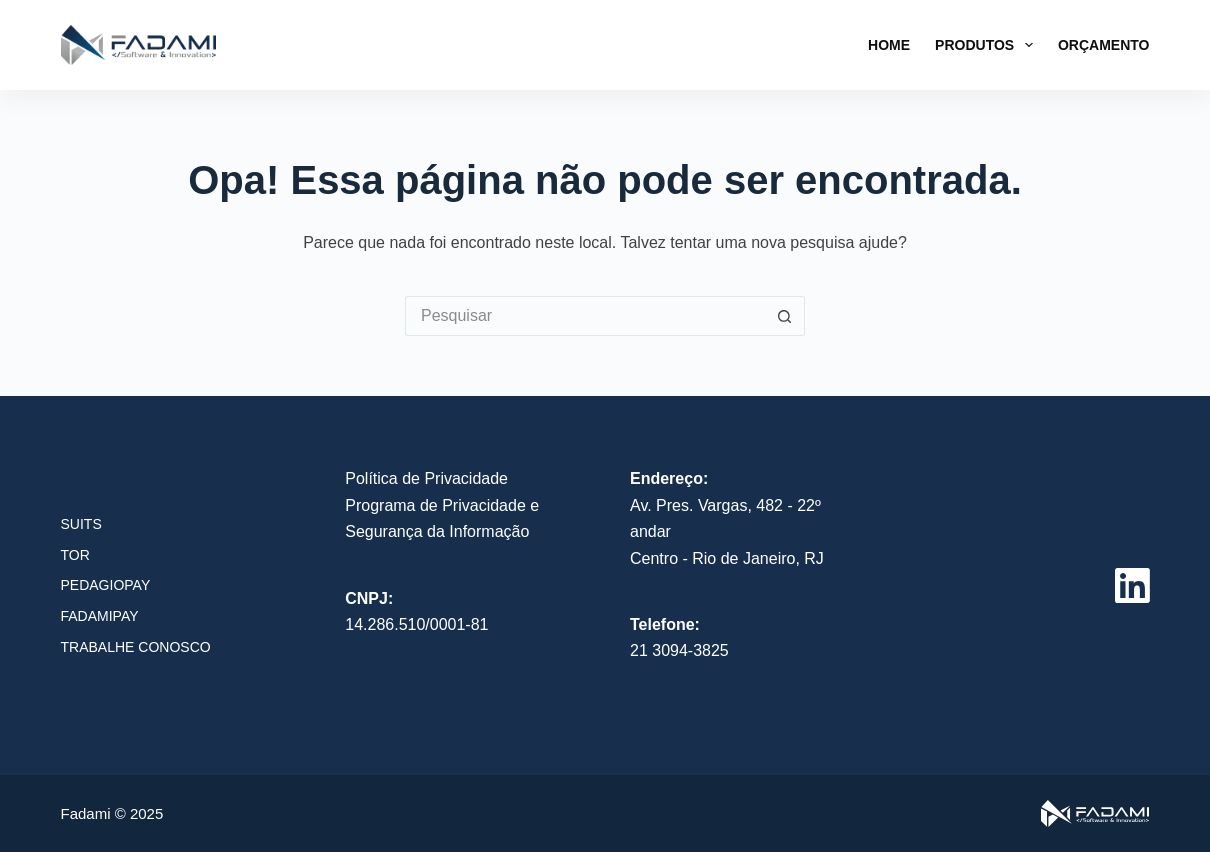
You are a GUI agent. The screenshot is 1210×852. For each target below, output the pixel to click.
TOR (75, 555)
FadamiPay (100, 616)
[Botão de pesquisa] (785, 316)
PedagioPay (106, 585)
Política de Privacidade (426, 478)
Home (889, 45)
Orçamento (1104, 45)
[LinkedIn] (1132, 585)
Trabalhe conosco (136, 647)
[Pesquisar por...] (585, 316)
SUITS (81, 524)
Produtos (988, 45)
